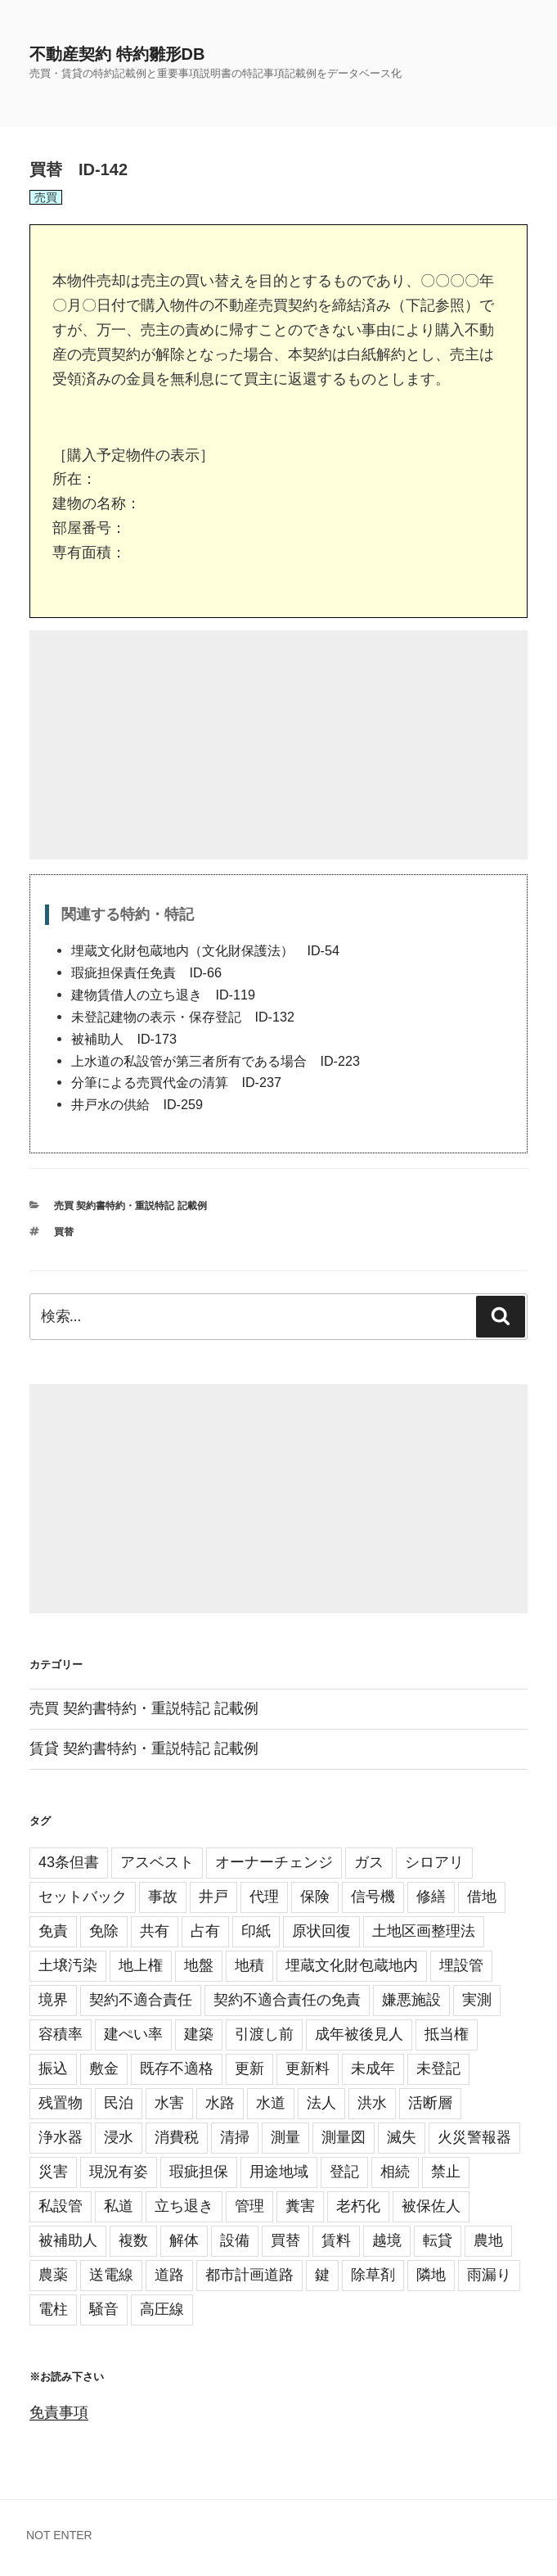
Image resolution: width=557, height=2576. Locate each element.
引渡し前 (264, 2034)
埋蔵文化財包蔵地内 (351, 1965)
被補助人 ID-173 (124, 1038)
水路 (220, 2103)
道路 (169, 2275)
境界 (53, 2000)
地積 (249, 1965)
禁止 (445, 2171)
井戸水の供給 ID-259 (137, 1104)
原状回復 (321, 1931)
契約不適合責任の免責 (287, 2000)
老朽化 (358, 2206)
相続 (395, 2171)
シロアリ (434, 1862)
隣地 (431, 2275)
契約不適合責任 (140, 2000)
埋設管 (461, 1965)
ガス (369, 1862)
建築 (198, 2034)
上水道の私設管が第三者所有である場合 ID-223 (215, 1060)
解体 (184, 2240)
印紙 (256, 1931)
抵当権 (446, 2034)
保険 (315, 1896)
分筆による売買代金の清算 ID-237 (176, 1082)
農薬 (53, 2275)
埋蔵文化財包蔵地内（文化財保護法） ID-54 (205, 950)
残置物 (60, 2103)
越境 (387, 2240)
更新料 (307, 2068)
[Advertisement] (278, 744)
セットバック (82, 1896)
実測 (477, 2000)
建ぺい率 (133, 2034)
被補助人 (67, 2240)
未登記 (438, 2068)
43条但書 (68, 1862)
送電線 (111, 2275)
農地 (488, 2240)
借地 (481, 1896)
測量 (285, 2137)
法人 (321, 2103)
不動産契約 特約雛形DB (116, 54)
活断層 (430, 2103)
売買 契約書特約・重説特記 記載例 (130, 1205)
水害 (169, 2103)
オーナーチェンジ (274, 1862)
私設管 (60, 2206)
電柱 (53, 2309)
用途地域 (278, 2171)
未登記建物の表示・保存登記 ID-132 (182, 1016)
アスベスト (157, 1862)
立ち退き (184, 2206)
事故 (162, 1896)
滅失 (401, 2137)
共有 (154, 1931)
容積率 (60, 2034)
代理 (264, 1896)
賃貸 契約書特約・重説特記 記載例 (143, 1748)
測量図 (343, 2137)
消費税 (177, 2137)
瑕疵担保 (198, 2171)
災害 (53, 2171)
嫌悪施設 (411, 2000)
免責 (53, 1931)
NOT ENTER (59, 2535)
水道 (270, 2103)
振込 (53, 2068)
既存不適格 (176, 2068)
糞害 (300, 2206)
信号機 (373, 1896)
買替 (64, 1232)
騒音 (104, 2309)
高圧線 (162, 2309)
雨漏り (489, 2275)
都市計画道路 (249, 2275)
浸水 (118, 2137)
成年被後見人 (359, 2034)
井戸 (213, 1896)
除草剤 (373, 2275)
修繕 (431, 1896)
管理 (249, 2206)
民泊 (118, 2103)
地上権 (141, 1965)
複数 (133, 2240)
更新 (249, 2068)
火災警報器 (474, 2137)
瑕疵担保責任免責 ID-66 (146, 972)
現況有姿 (118, 2171)
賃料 (336, 2240)
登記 (344, 2171)
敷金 (104, 2068)
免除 (104, 1931)
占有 (205, 1931)
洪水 (372, 2103)
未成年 (373, 2068)
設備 (234, 2240)
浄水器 (60, 2137)
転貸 (437, 2240)
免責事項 (58, 2412)
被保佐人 (431, 2206)
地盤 (198, 1965)
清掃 (234, 2137)
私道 (118, 2206)
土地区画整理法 (423, 1931)
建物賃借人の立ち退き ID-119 (163, 994)
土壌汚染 (67, 1965)
